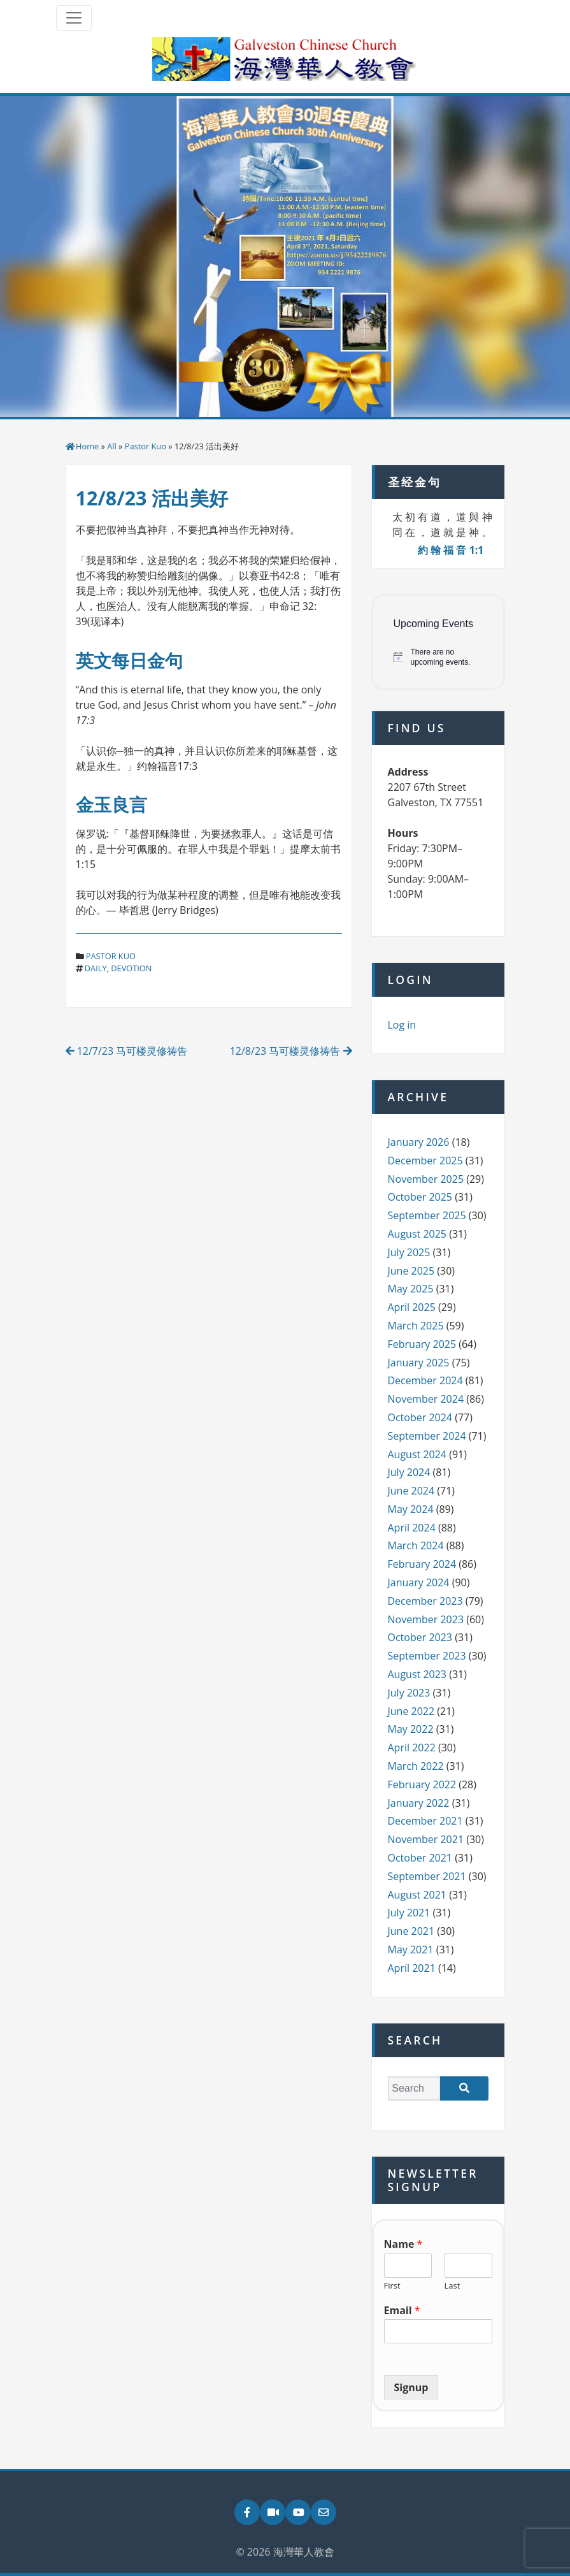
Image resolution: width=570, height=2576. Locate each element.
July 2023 (409, 1693)
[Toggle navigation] (74, 18)
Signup (411, 2387)
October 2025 (420, 1197)
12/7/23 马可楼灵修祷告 (127, 1051)
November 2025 (426, 1179)
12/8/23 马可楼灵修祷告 (291, 1051)
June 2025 (411, 1271)
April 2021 (412, 1968)
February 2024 (422, 1564)
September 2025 (427, 1215)
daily (96, 968)
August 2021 (417, 1895)
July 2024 (409, 1472)
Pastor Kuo (145, 446)
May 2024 (411, 1509)
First (392, 2285)
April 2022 (412, 1747)
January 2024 (419, 1582)
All (112, 446)
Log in (402, 1025)
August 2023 (417, 1674)
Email (402, 2310)
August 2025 (417, 1234)
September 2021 (427, 1876)
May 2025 (411, 1289)
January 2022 (419, 1803)
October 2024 (420, 1417)
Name (403, 2244)
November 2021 (426, 1839)
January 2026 (419, 1142)
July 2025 (409, 1252)
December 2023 (425, 1601)
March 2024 (416, 1545)
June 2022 (411, 1711)
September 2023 (427, 1656)
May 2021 (411, 1950)
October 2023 (420, 1637)
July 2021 (409, 1913)
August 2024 (417, 1454)
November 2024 (426, 1399)
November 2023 (426, 1619)
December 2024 (425, 1380)
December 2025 (425, 1161)
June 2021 (411, 1931)
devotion (131, 968)
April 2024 (412, 1528)
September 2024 (427, 1436)
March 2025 (416, 1326)
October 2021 (420, 1858)
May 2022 (411, 1729)
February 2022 (422, 1784)
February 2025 (422, 1344)
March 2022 (416, 1766)
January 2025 (419, 1363)
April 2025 (412, 1307)
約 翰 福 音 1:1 (450, 550)
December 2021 (425, 1821)
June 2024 (411, 1491)
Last (452, 2285)
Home (87, 446)
